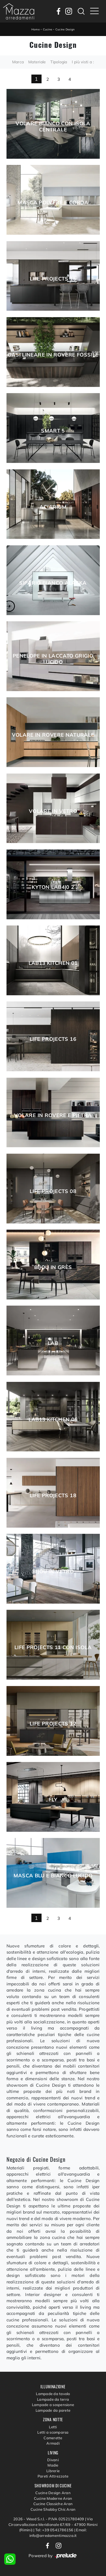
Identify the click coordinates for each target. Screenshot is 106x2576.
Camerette (53, 2438)
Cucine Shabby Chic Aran (53, 2509)
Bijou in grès (53, 1267)
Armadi (53, 2443)
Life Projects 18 (53, 1495)
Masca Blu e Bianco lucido (53, 1876)
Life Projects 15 (53, 279)
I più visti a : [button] (83, 61)
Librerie (53, 2471)
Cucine (47, 29)
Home (35, 29)
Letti (53, 2427)
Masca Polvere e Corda (53, 202)
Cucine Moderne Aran (53, 2498)
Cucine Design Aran (53, 2492)
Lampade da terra (53, 2399)
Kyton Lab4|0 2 (53, 887)
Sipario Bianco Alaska (53, 583)
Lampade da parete (53, 2410)
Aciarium (53, 507)
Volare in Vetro (53, 811)
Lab (53, 1343)
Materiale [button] (37, 61)
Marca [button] (18, 61)
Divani (53, 2460)
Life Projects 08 (53, 1191)
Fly (53, 1800)
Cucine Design (65, 29)
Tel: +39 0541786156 (54, 2530)
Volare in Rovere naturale (53, 735)
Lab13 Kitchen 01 (53, 963)
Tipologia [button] (58, 61)
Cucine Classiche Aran (53, 2503)
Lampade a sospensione (53, 2404)
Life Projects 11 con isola (53, 1647)
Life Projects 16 (53, 1039)
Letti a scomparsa (52, 2432)
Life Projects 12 (53, 1724)
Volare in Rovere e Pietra (53, 1115)
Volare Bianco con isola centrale (53, 126)
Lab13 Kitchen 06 (53, 1419)
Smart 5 (53, 431)
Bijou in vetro (53, 1571)
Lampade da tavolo (53, 2393)
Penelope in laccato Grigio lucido (53, 659)
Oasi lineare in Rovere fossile (53, 355)
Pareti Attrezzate (53, 2476)
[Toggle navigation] (94, 11)
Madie (52, 2465)
